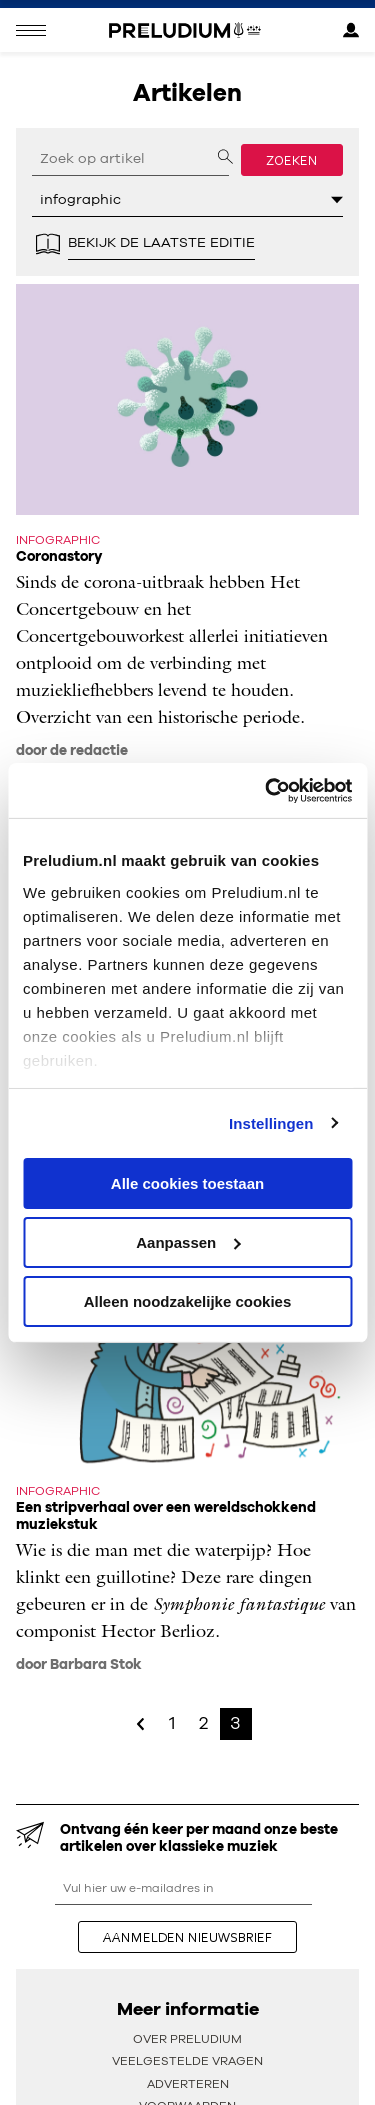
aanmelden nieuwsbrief (187, 1937)
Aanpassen (188, 1242)
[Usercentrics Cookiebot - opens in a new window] (267, 790)
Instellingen (271, 1122)
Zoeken (292, 160)
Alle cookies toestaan (187, 1183)
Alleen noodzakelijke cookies (188, 1300)
